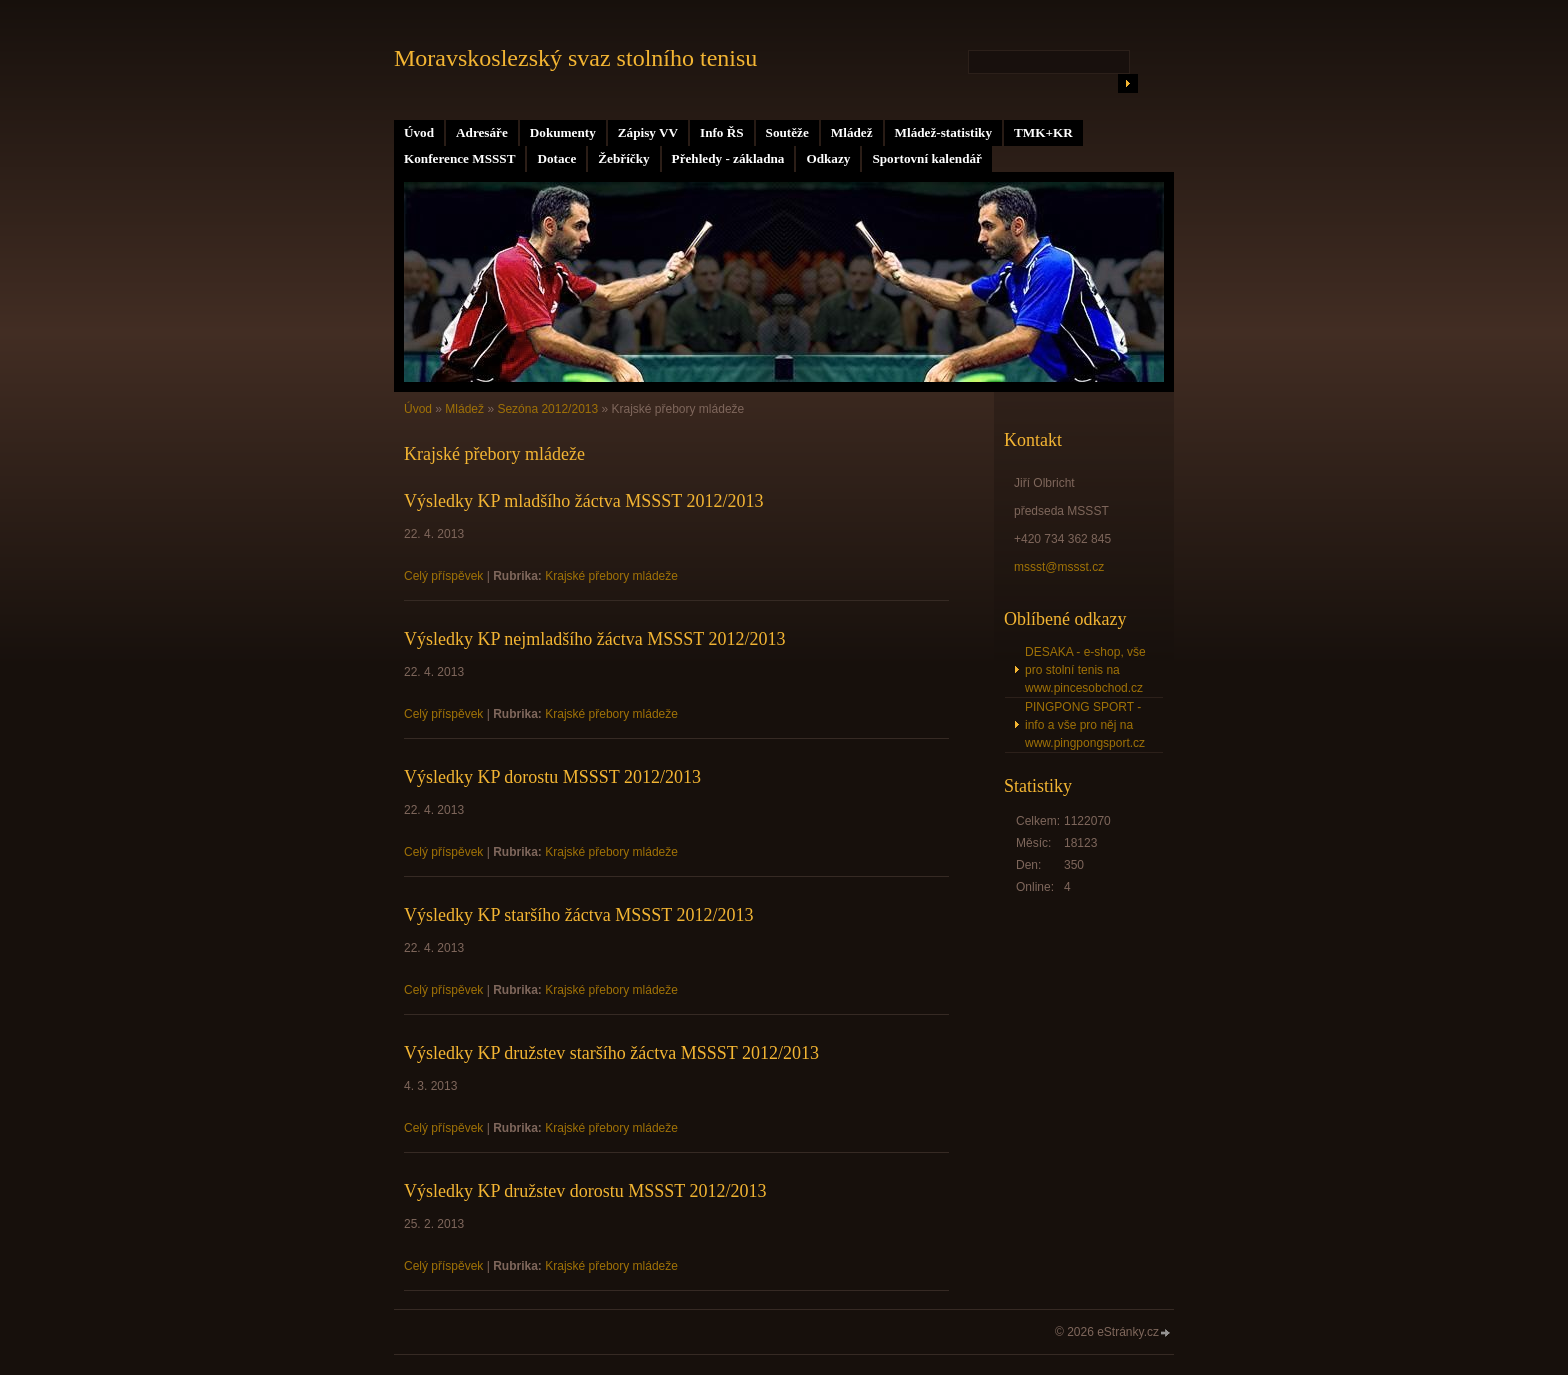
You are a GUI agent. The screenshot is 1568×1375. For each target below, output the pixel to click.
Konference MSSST (459, 158)
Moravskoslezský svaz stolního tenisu (575, 58)
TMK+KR (1043, 132)
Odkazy (828, 158)
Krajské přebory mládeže (611, 576)
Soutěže (787, 132)
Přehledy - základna (728, 158)
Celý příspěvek (443, 576)
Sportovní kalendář (927, 158)
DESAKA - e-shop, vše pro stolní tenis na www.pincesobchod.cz (1085, 670)
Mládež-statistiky (943, 132)
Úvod (419, 132)
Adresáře (482, 132)
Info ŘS (722, 132)
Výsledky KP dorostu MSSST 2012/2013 (552, 777)
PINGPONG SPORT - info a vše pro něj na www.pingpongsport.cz (1085, 725)
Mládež (852, 132)
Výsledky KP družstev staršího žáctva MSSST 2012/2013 (611, 1053)
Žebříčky (623, 158)
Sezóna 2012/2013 (547, 409)
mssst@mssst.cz (1059, 567)
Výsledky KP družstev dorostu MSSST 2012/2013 (585, 1191)
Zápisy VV (648, 132)
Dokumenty (563, 132)
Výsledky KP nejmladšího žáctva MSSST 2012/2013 (595, 639)
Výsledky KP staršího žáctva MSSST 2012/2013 (579, 915)
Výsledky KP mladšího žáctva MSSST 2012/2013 (584, 501)
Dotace (556, 158)
